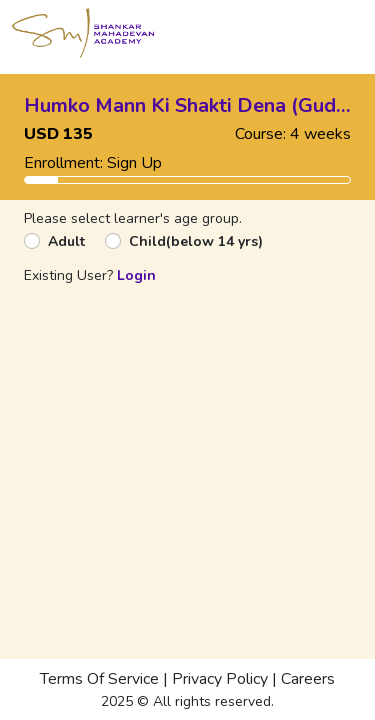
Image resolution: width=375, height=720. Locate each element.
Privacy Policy (220, 679)
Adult (66, 241)
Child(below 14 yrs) (196, 241)
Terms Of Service (99, 679)
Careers (308, 679)
